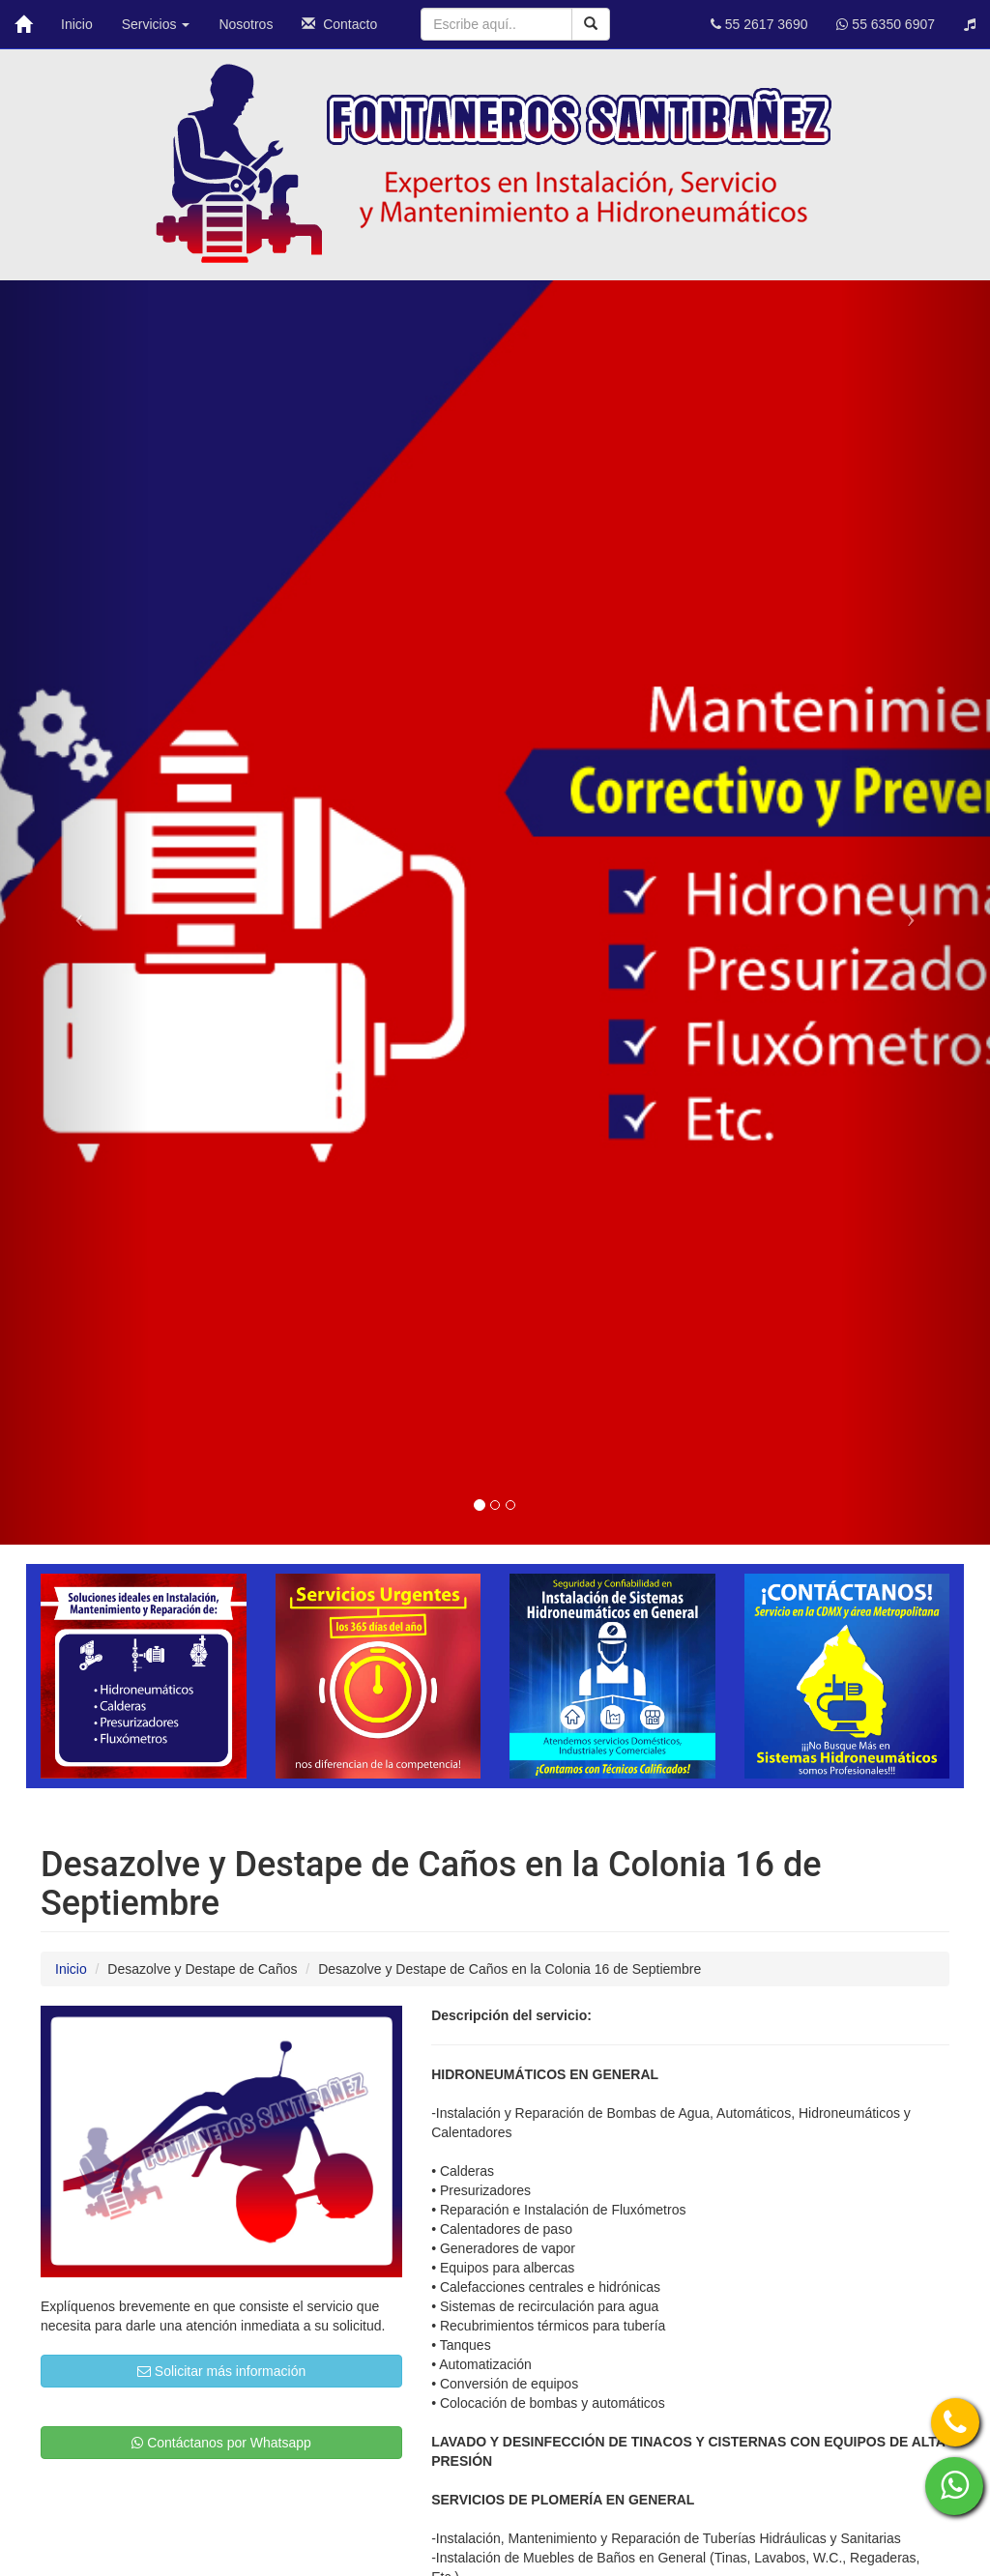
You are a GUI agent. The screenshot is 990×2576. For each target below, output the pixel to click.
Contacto (339, 24)
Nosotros (245, 24)
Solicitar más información (221, 2371)
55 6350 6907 (885, 24)
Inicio (77, 24)
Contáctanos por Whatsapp (221, 2442)
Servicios (156, 24)
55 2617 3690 (759, 24)
